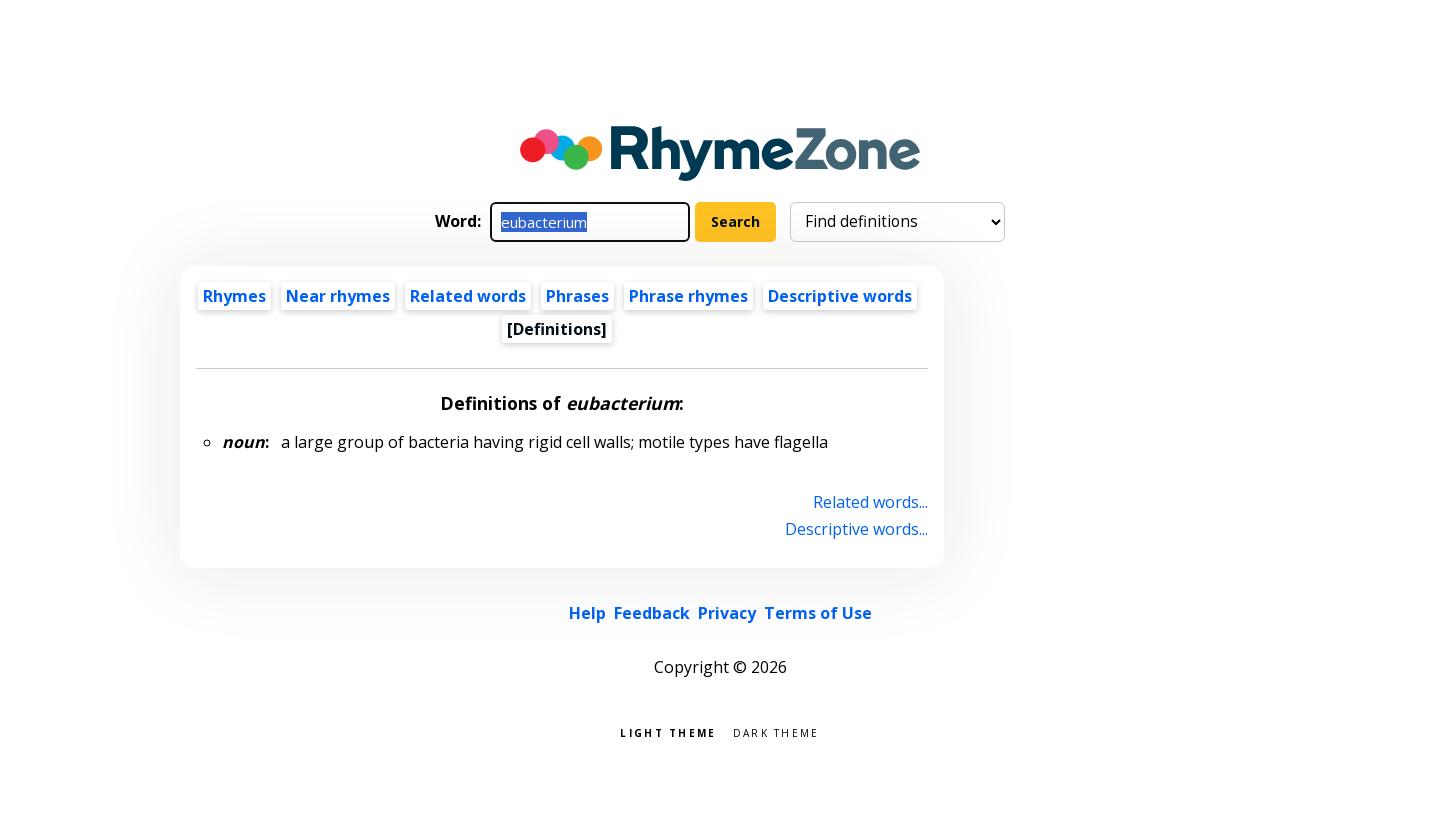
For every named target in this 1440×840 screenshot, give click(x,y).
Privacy (727, 613)
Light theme (668, 731)
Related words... (870, 502)
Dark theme (776, 731)
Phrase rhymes (688, 296)
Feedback (652, 613)
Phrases (577, 296)
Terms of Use (818, 613)
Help (587, 613)
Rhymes (234, 296)
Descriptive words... (856, 529)
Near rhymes (338, 296)
